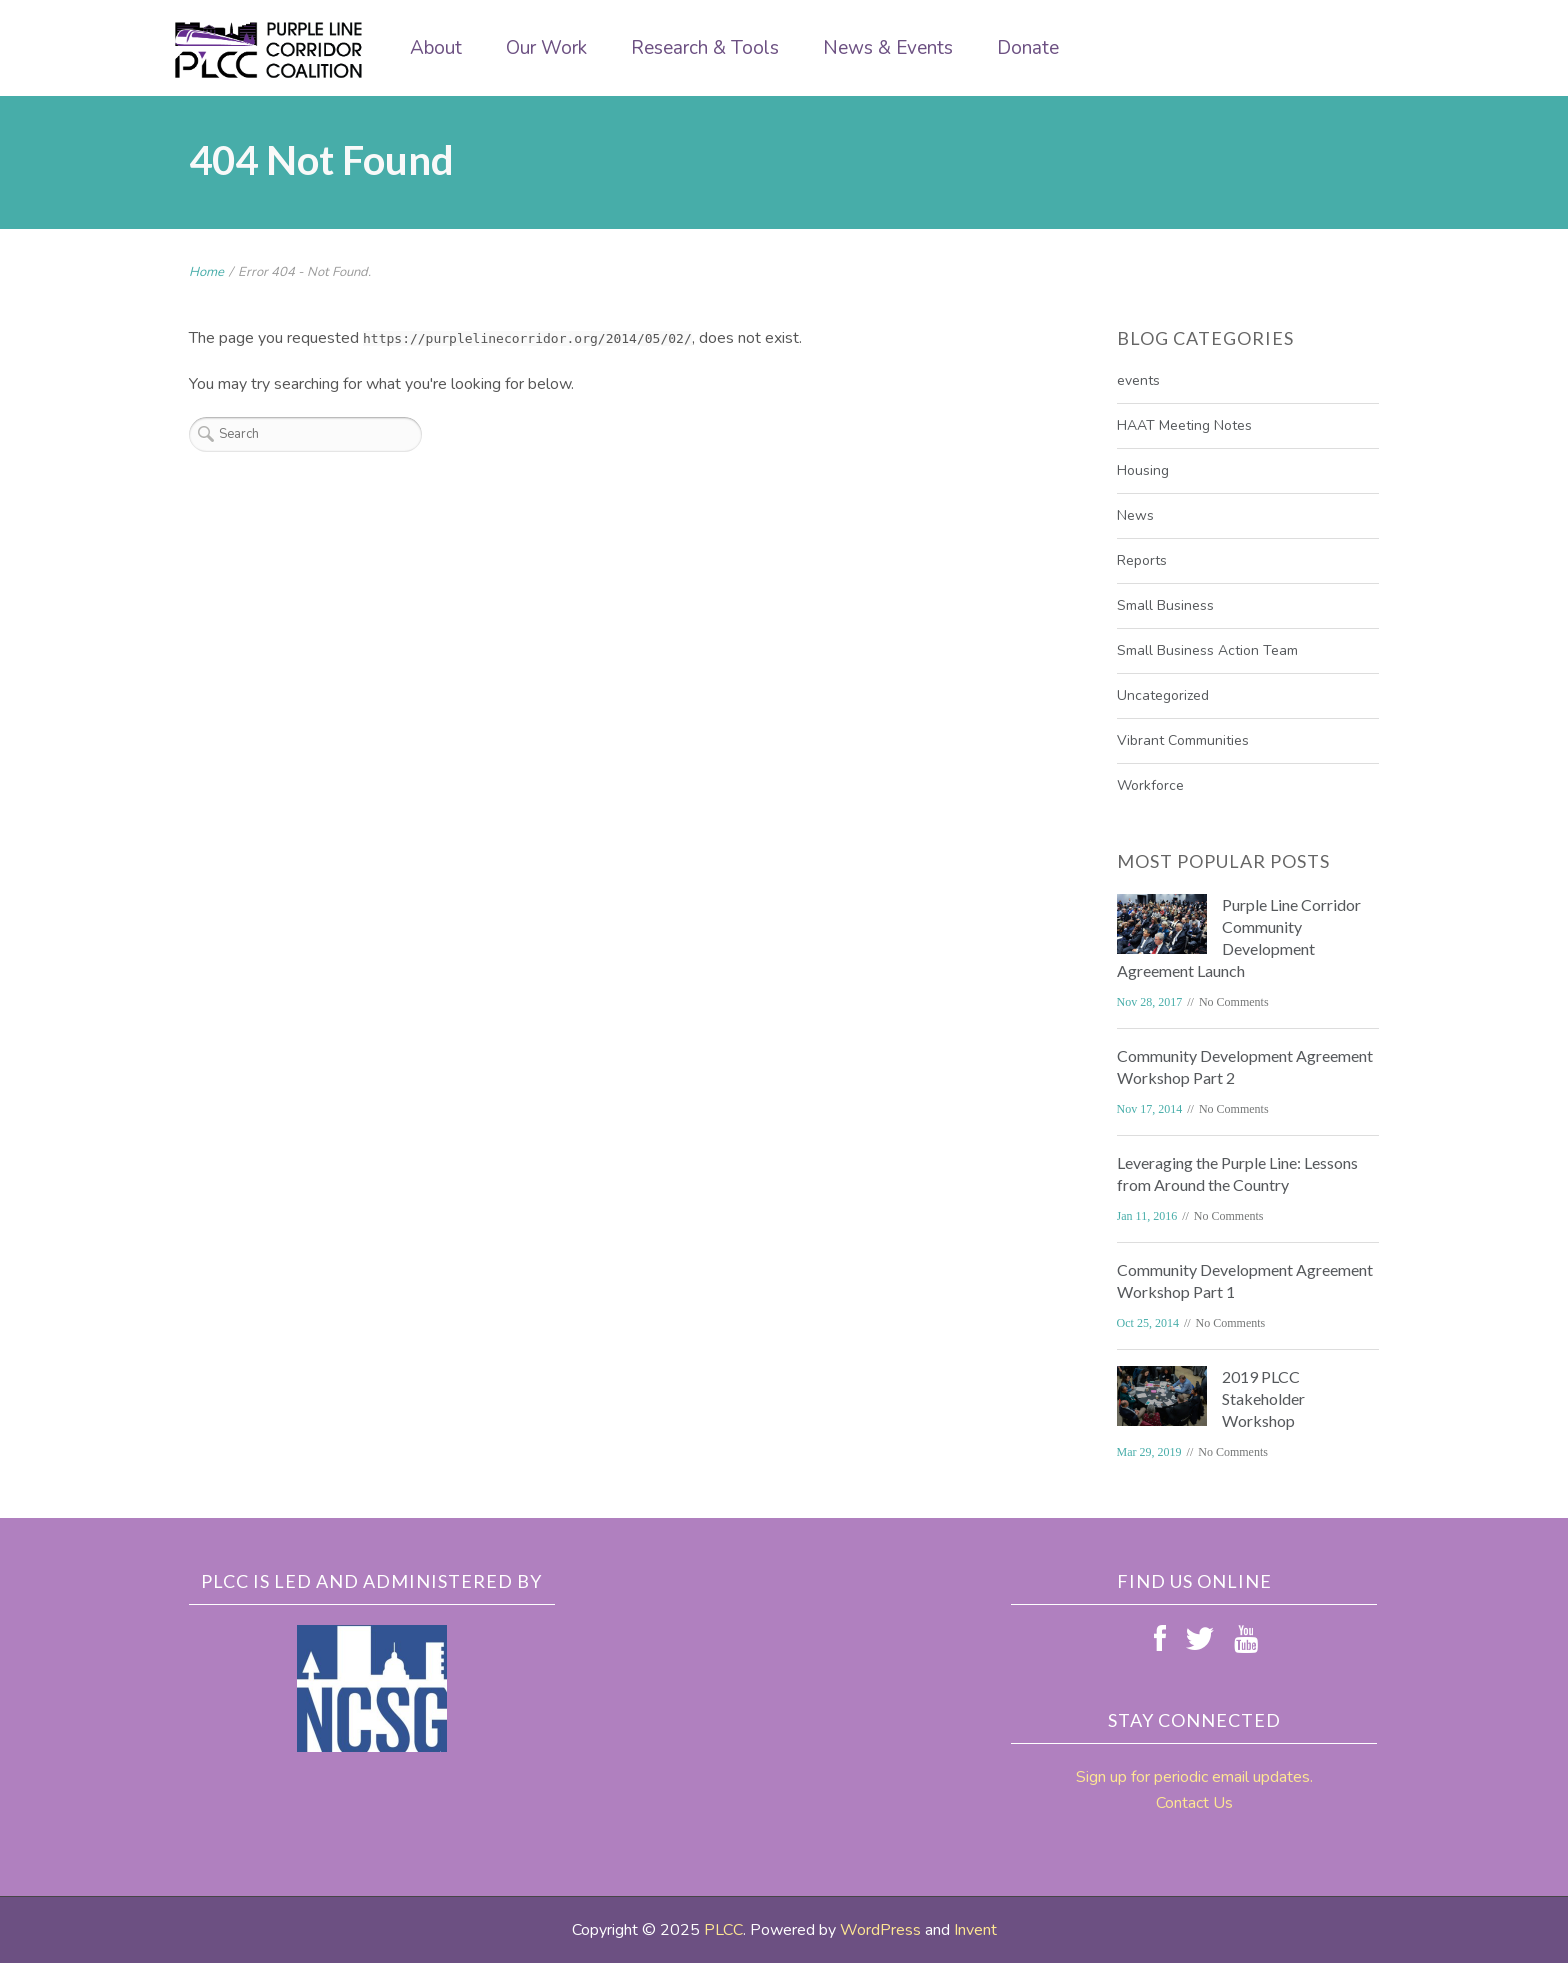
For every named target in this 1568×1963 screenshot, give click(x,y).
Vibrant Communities (1183, 740)
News (1135, 515)
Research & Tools (705, 48)
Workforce (1150, 785)
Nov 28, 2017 (1150, 1002)
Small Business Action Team (1207, 650)
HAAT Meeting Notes (1184, 425)
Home (206, 272)
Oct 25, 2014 (1148, 1323)
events (1138, 380)
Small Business (1165, 605)
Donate (1028, 48)
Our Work (546, 48)
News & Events (888, 48)
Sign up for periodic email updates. (1194, 1777)
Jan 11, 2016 (1147, 1216)
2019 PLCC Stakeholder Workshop (1263, 1398)
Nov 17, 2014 (1150, 1109)
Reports (1142, 560)
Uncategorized (1163, 695)
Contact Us (1194, 1803)
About (436, 48)
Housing (1143, 470)
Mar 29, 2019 (1149, 1452)
